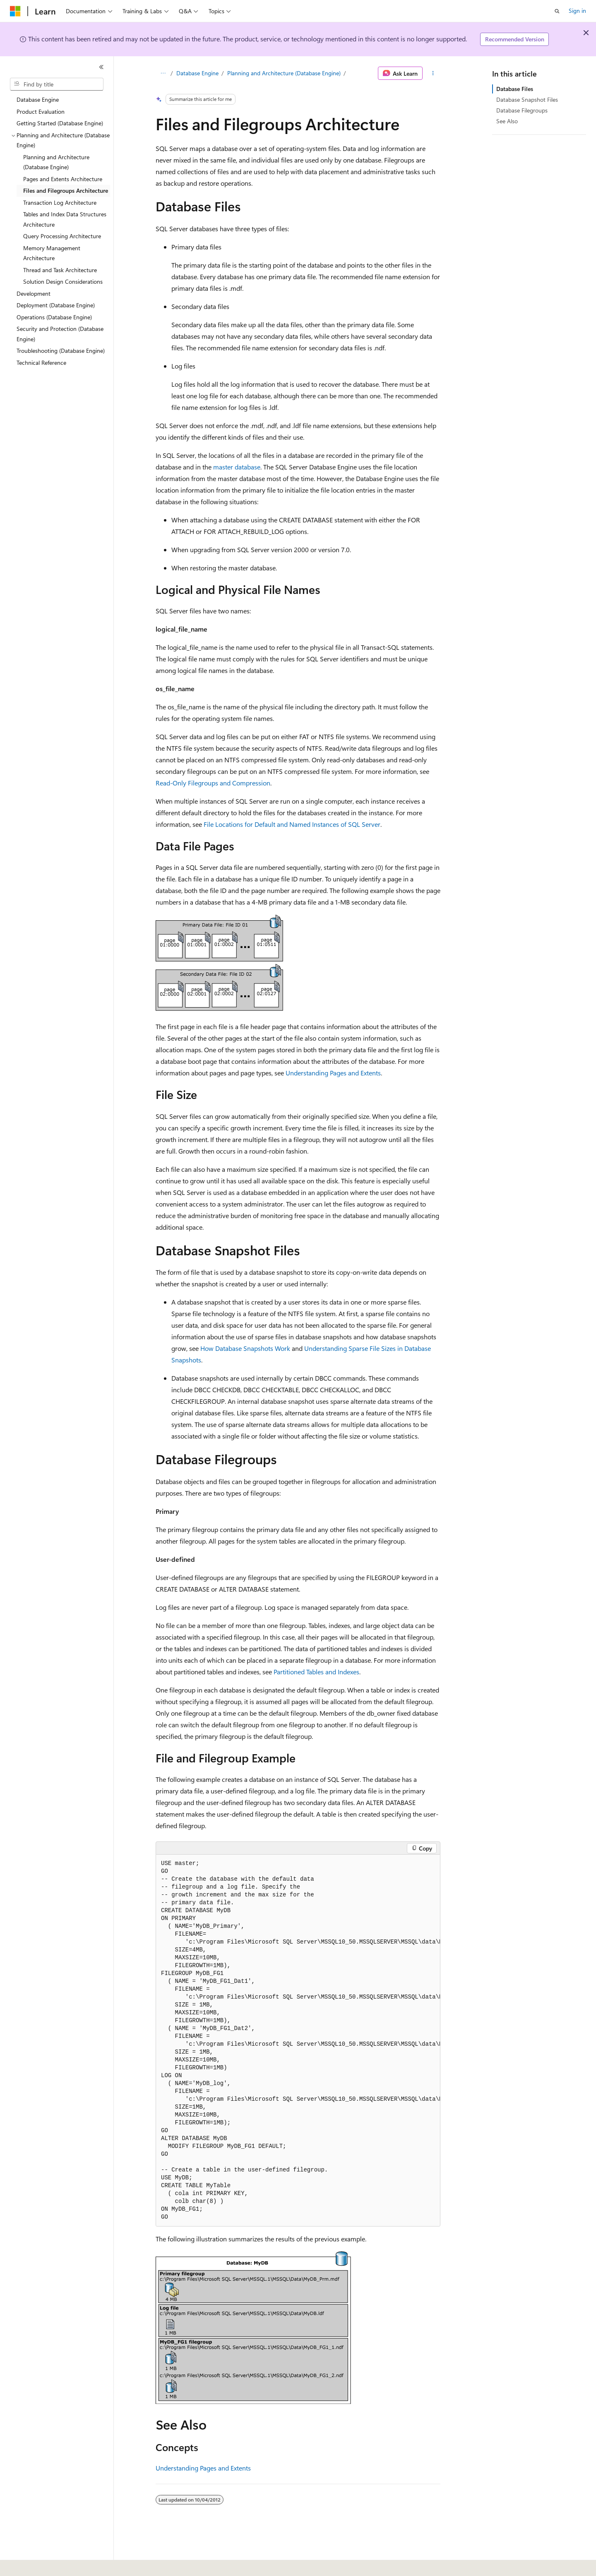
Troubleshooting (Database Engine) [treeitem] (61, 350)
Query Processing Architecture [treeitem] (62, 236)
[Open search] (557, 11)
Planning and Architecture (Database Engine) (284, 73)
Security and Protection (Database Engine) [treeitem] (60, 334)
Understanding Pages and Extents (333, 1072)
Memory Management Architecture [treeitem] (51, 253)
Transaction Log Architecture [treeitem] (59, 202)
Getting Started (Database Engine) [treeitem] (60, 123)
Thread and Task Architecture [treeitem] (60, 270)
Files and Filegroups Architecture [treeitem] (65, 190)
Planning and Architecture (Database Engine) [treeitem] (56, 162)
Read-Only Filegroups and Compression (213, 782)
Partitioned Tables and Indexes (316, 1671)
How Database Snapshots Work (245, 1348)
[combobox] (56, 84)
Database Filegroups (522, 110)
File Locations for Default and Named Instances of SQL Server (292, 824)
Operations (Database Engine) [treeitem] (54, 317)
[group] (298, 2040)
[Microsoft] (15, 11)
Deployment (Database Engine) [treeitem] (56, 305)
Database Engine (197, 73)
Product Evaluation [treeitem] (41, 111)
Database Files (514, 89)
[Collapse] (101, 67)
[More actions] (433, 73)
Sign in (577, 10)
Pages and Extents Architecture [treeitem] (62, 179)
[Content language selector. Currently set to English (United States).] (48, 2564)
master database (236, 466)
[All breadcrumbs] (163, 73)
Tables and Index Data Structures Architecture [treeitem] (64, 219)
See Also (507, 121)
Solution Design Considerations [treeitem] (63, 281)
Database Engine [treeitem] (38, 99)
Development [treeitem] (33, 293)
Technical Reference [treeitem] (41, 362)
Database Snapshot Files (527, 99)
